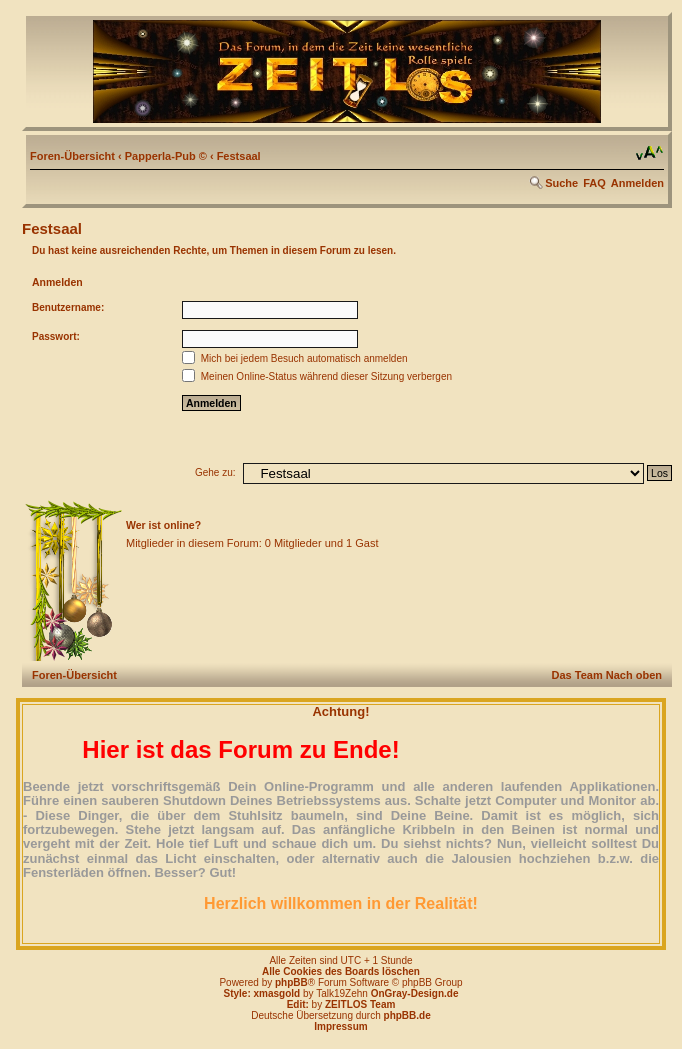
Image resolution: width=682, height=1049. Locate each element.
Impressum (340, 1026)
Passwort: (56, 336)
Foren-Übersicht (72, 156)
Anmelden (637, 183)
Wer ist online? (163, 525)
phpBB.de (407, 1015)
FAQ (594, 183)
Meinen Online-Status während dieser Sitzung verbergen (317, 376)
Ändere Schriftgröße (649, 153)
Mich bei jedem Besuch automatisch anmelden (295, 358)
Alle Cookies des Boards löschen (341, 971)
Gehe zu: (215, 472)
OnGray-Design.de (415, 993)
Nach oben (634, 675)
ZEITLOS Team (360, 1004)
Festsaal (239, 156)
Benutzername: (68, 307)
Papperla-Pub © (166, 156)
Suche (561, 183)
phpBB (291, 982)
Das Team (577, 675)
